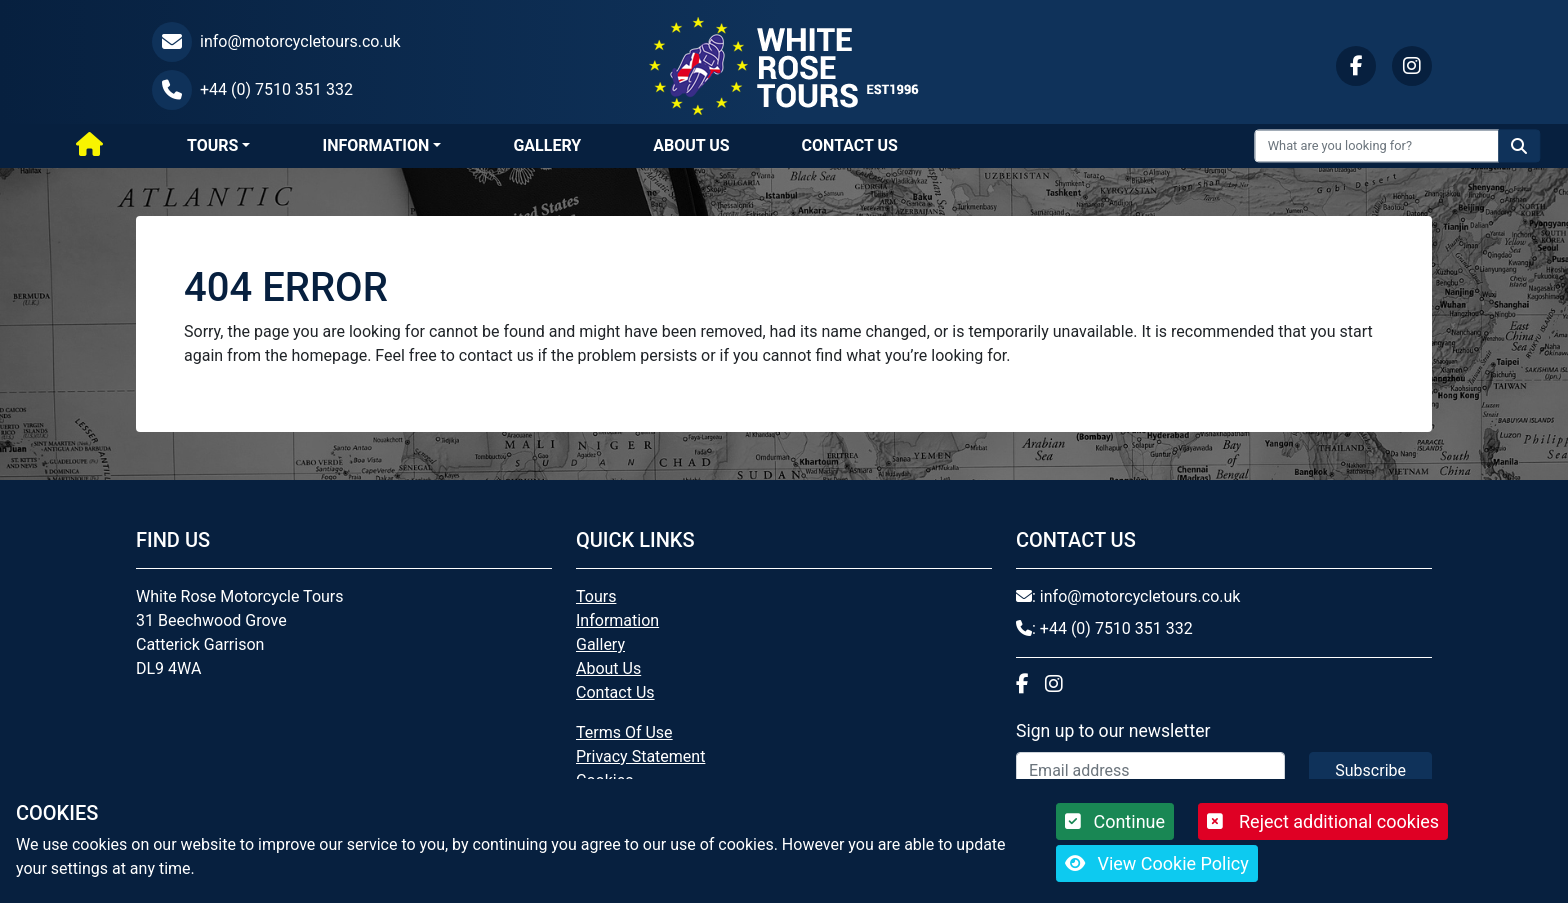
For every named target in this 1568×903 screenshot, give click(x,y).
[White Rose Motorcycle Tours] (784, 64)
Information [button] (375, 145)
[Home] (89, 146)
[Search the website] (1519, 145)
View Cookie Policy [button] (1157, 863)
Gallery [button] (547, 145)
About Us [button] (691, 145)
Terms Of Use (624, 732)
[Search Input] (1377, 145)
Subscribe (1370, 770)
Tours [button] (212, 145)
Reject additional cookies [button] (1323, 821)
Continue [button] (1115, 821)
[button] (344, 42)
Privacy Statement (640, 756)
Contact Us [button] (850, 145)
